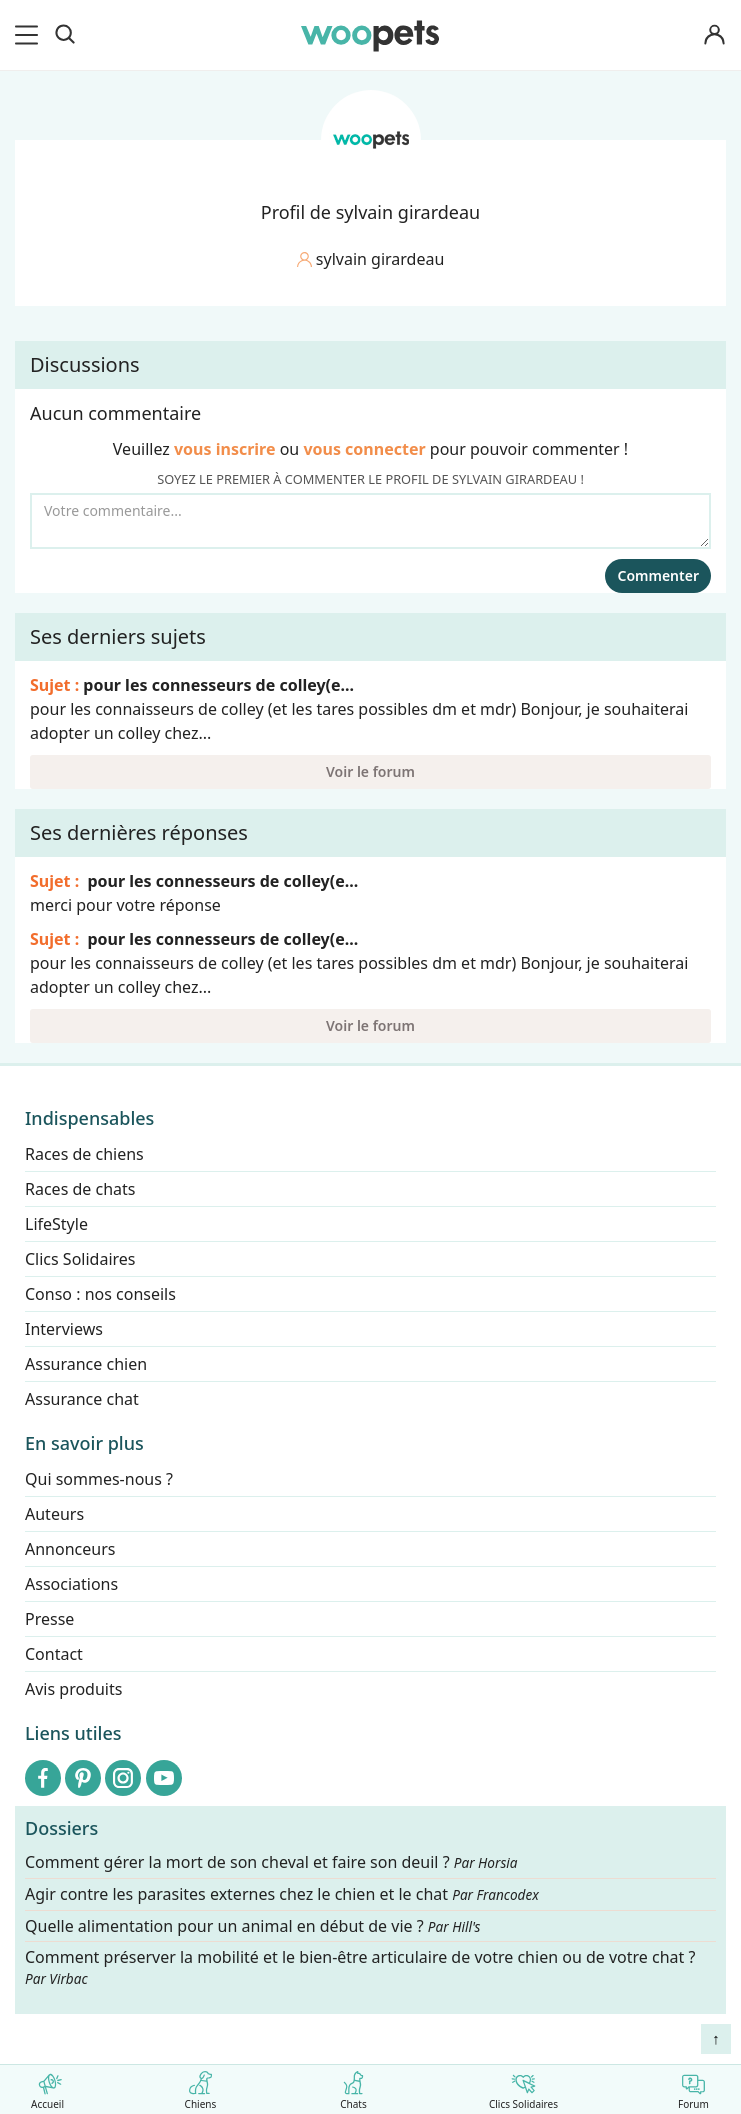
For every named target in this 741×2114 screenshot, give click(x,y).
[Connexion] (715, 35)
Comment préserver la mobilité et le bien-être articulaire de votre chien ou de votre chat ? (360, 1967)
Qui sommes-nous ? (99, 1479)
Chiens (200, 2086)
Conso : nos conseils (100, 1294)
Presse (49, 1619)
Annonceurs (70, 1549)
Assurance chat (82, 1399)
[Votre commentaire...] (370, 521)
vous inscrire (225, 449)
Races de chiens (84, 1154)
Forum (693, 2086)
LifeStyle (56, 1224)
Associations (71, 1584)
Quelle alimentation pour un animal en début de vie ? (252, 1925)
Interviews (64, 1329)
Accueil (47, 2086)
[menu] (30, 35)
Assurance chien (86, 1364)
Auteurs (54, 1514)
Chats (353, 2086)
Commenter (658, 575)
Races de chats (80, 1189)
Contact (54, 1654)
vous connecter (364, 449)
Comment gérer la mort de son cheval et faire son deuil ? (271, 1862)
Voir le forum (370, 771)
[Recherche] (65, 35)
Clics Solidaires (523, 2086)
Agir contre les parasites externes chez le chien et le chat (282, 1894)
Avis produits (73, 1689)
